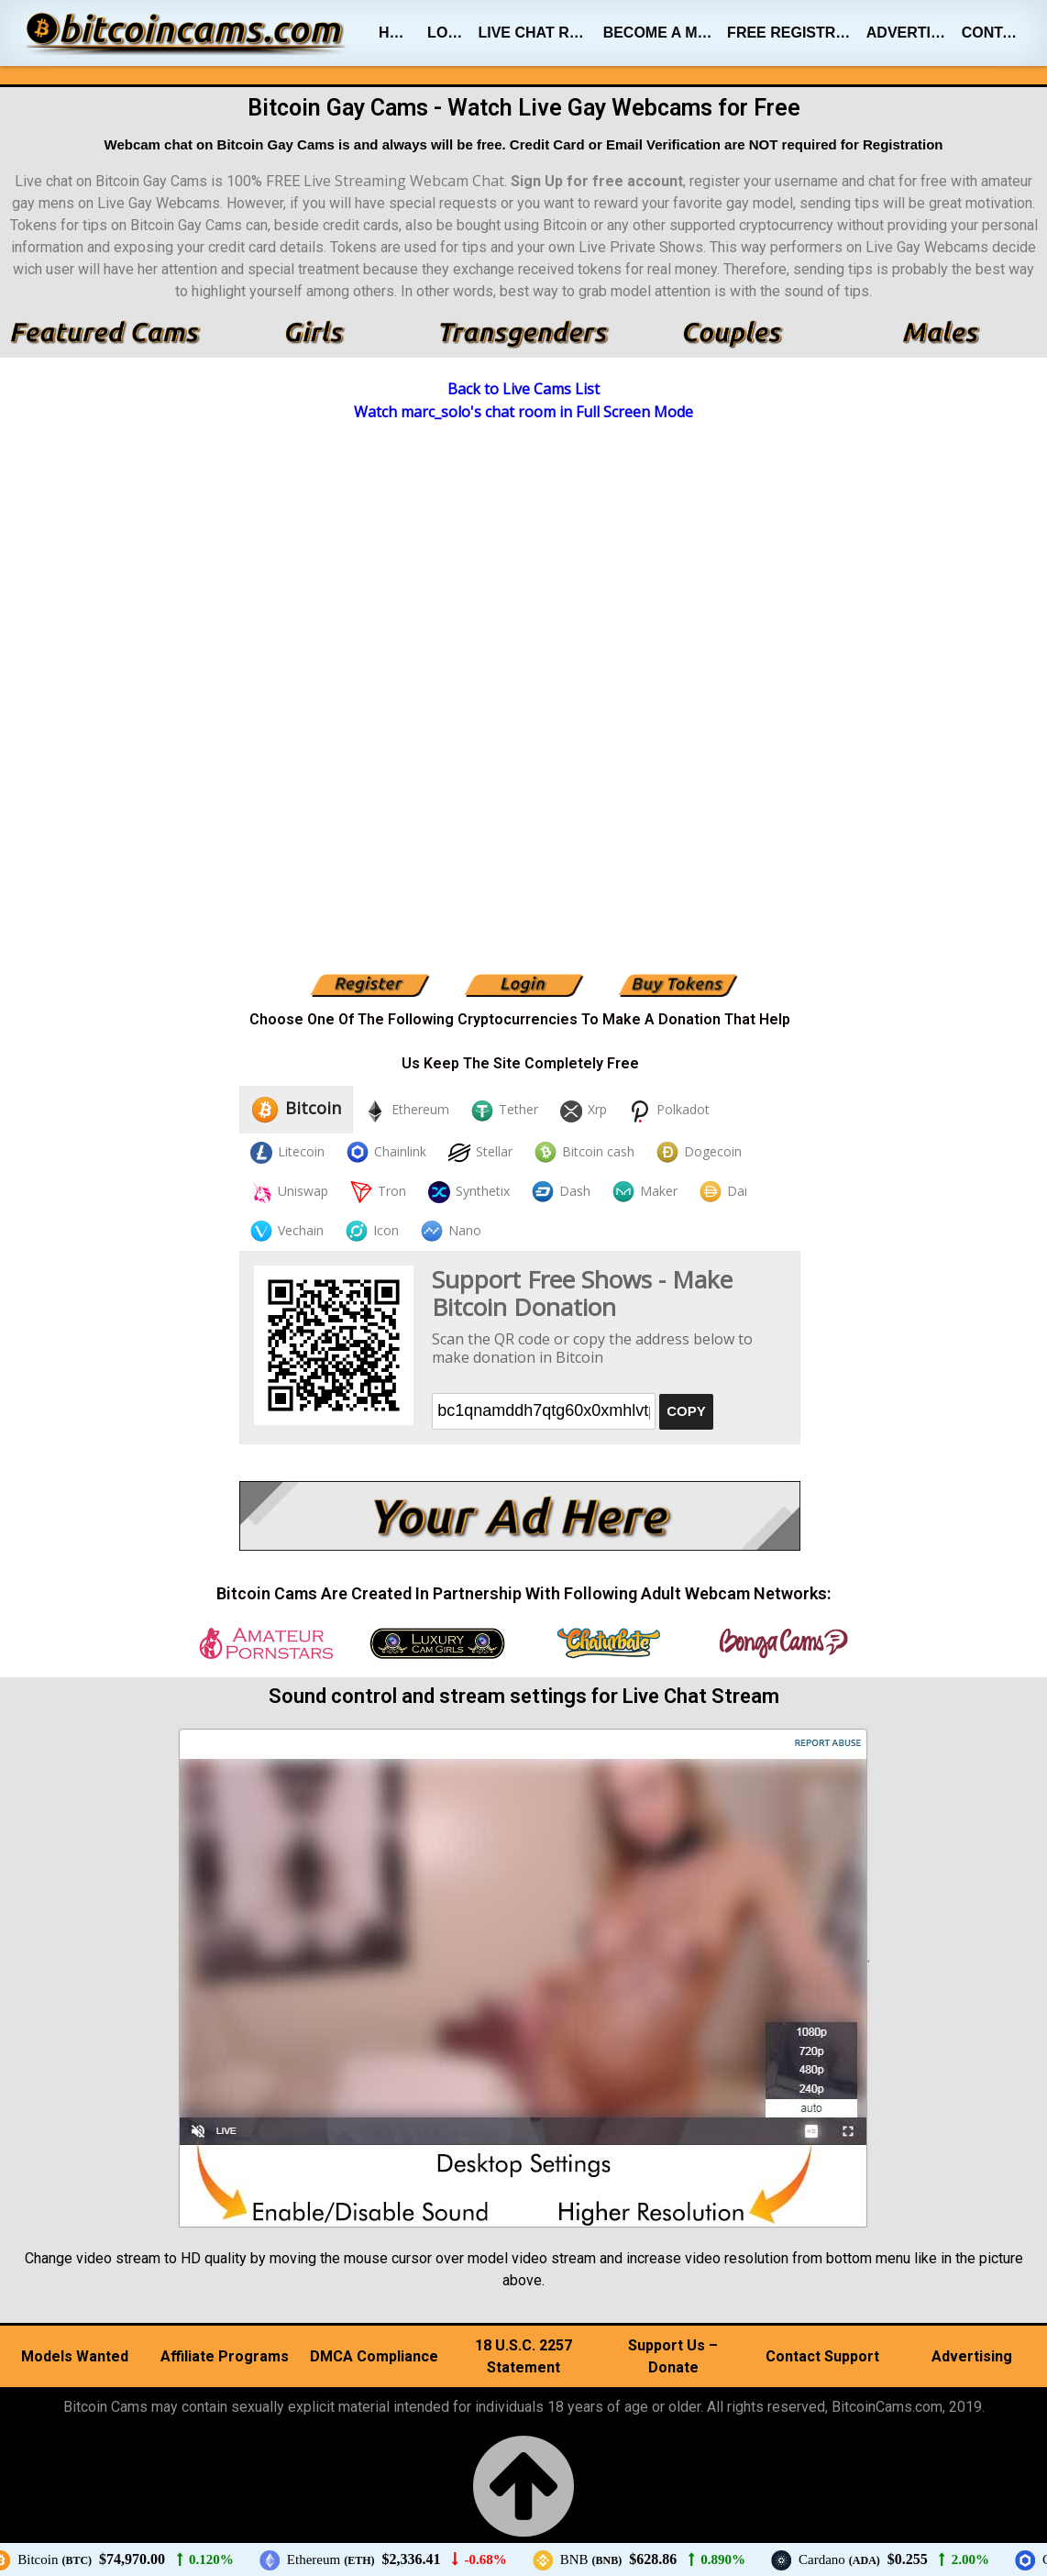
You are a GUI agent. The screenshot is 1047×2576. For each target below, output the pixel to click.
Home (399, 32)
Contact (993, 32)
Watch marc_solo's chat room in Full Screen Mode (523, 412)
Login (448, 32)
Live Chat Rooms (536, 32)
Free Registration (793, 32)
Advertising (910, 32)
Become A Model (661, 32)
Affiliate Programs (224, 2356)
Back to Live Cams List (523, 389)
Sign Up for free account (597, 181)
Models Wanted (74, 2356)
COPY (686, 1411)
